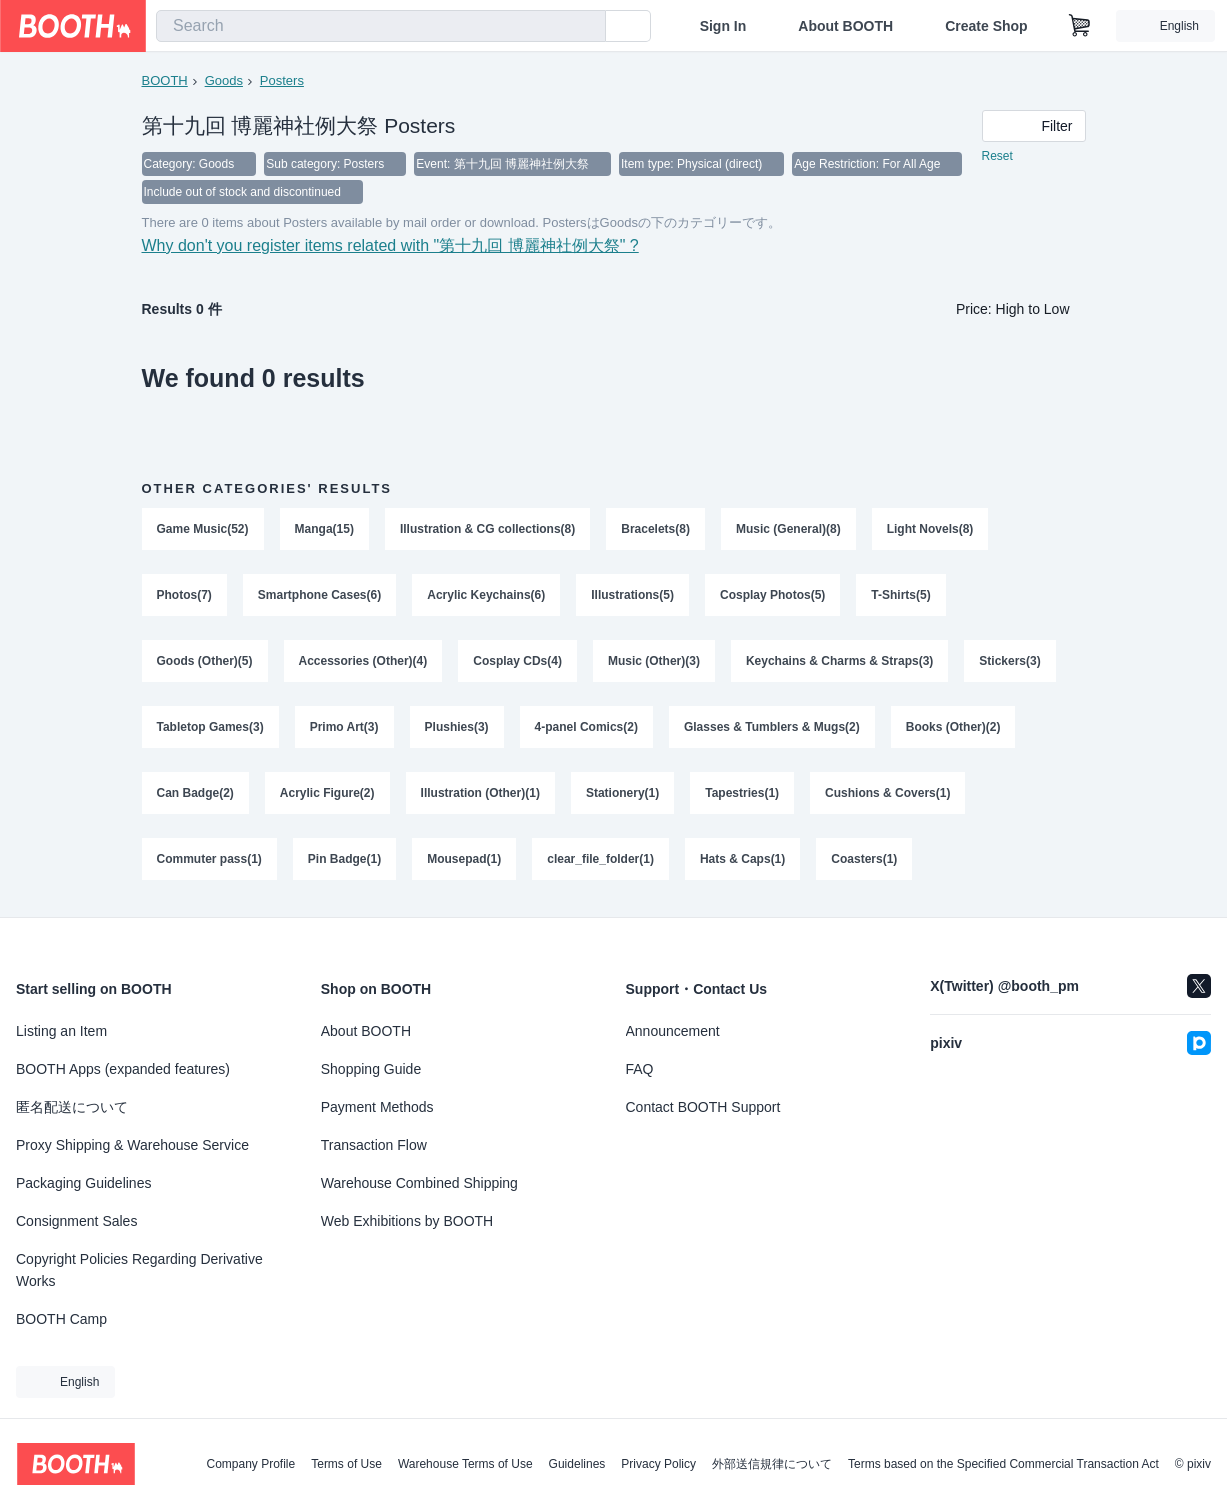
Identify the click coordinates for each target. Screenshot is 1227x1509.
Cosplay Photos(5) (772, 595)
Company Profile (250, 1464)
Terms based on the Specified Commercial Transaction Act (1003, 1464)
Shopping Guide (371, 1069)
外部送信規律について (772, 1464)
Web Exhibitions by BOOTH (407, 1221)
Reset (997, 156)
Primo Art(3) (344, 727)
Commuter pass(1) (209, 859)
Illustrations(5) (632, 595)
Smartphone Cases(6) (319, 595)
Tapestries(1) (742, 793)
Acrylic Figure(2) (327, 793)
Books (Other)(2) (953, 727)
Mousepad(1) (464, 859)
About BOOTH (845, 26)
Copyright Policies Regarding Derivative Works (139, 1270)
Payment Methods (377, 1107)
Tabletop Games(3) (210, 727)
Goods (224, 80)
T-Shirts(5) (900, 595)
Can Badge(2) (195, 793)
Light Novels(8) (930, 529)
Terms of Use (346, 1464)
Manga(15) (324, 529)
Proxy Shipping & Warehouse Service (132, 1145)
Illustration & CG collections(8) (487, 529)
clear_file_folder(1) (600, 859)
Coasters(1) (864, 859)
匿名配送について (72, 1107)
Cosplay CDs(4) (517, 661)
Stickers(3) (1009, 661)
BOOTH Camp (61, 1319)
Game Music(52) (203, 529)
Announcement (673, 1031)
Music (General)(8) (788, 529)
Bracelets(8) (655, 529)
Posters (282, 80)
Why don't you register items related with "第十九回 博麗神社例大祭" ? (390, 245)
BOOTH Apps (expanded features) (123, 1069)
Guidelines (577, 1464)
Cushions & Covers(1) (887, 793)
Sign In (723, 26)
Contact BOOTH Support (703, 1107)
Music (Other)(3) (654, 661)
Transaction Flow (374, 1145)
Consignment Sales (76, 1221)
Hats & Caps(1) (742, 859)
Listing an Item (61, 1031)
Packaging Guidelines (83, 1183)
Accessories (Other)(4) (363, 661)
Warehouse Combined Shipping (419, 1183)
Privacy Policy (658, 1464)
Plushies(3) (457, 727)
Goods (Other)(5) (205, 661)
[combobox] (381, 26)
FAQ (640, 1069)
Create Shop (986, 26)
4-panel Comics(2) (586, 727)
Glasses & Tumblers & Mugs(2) (772, 727)
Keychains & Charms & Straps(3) (839, 661)
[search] (586, 27)
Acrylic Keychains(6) (486, 595)
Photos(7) (184, 595)
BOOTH (165, 80)
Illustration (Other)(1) (480, 793)
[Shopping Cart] (1080, 26)
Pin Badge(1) (344, 859)
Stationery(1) (622, 793)
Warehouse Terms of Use (465, 1464)
